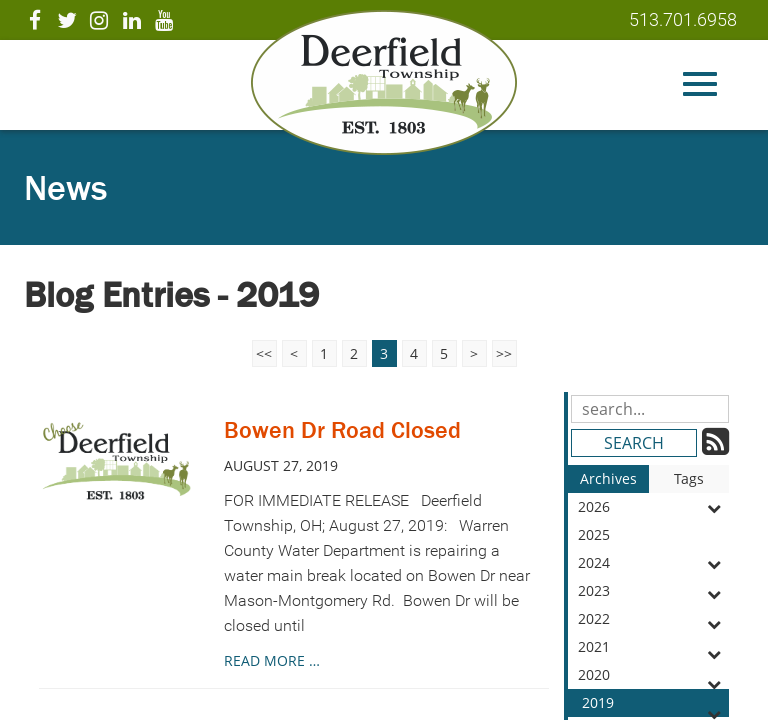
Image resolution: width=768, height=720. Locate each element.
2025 (653, 537)
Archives (608, 478)
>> (504, 353)
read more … (272, 660)
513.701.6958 (683, 19)
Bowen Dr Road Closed (342, 429)
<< (264, 353)
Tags (689, 478)
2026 (653, 507)
